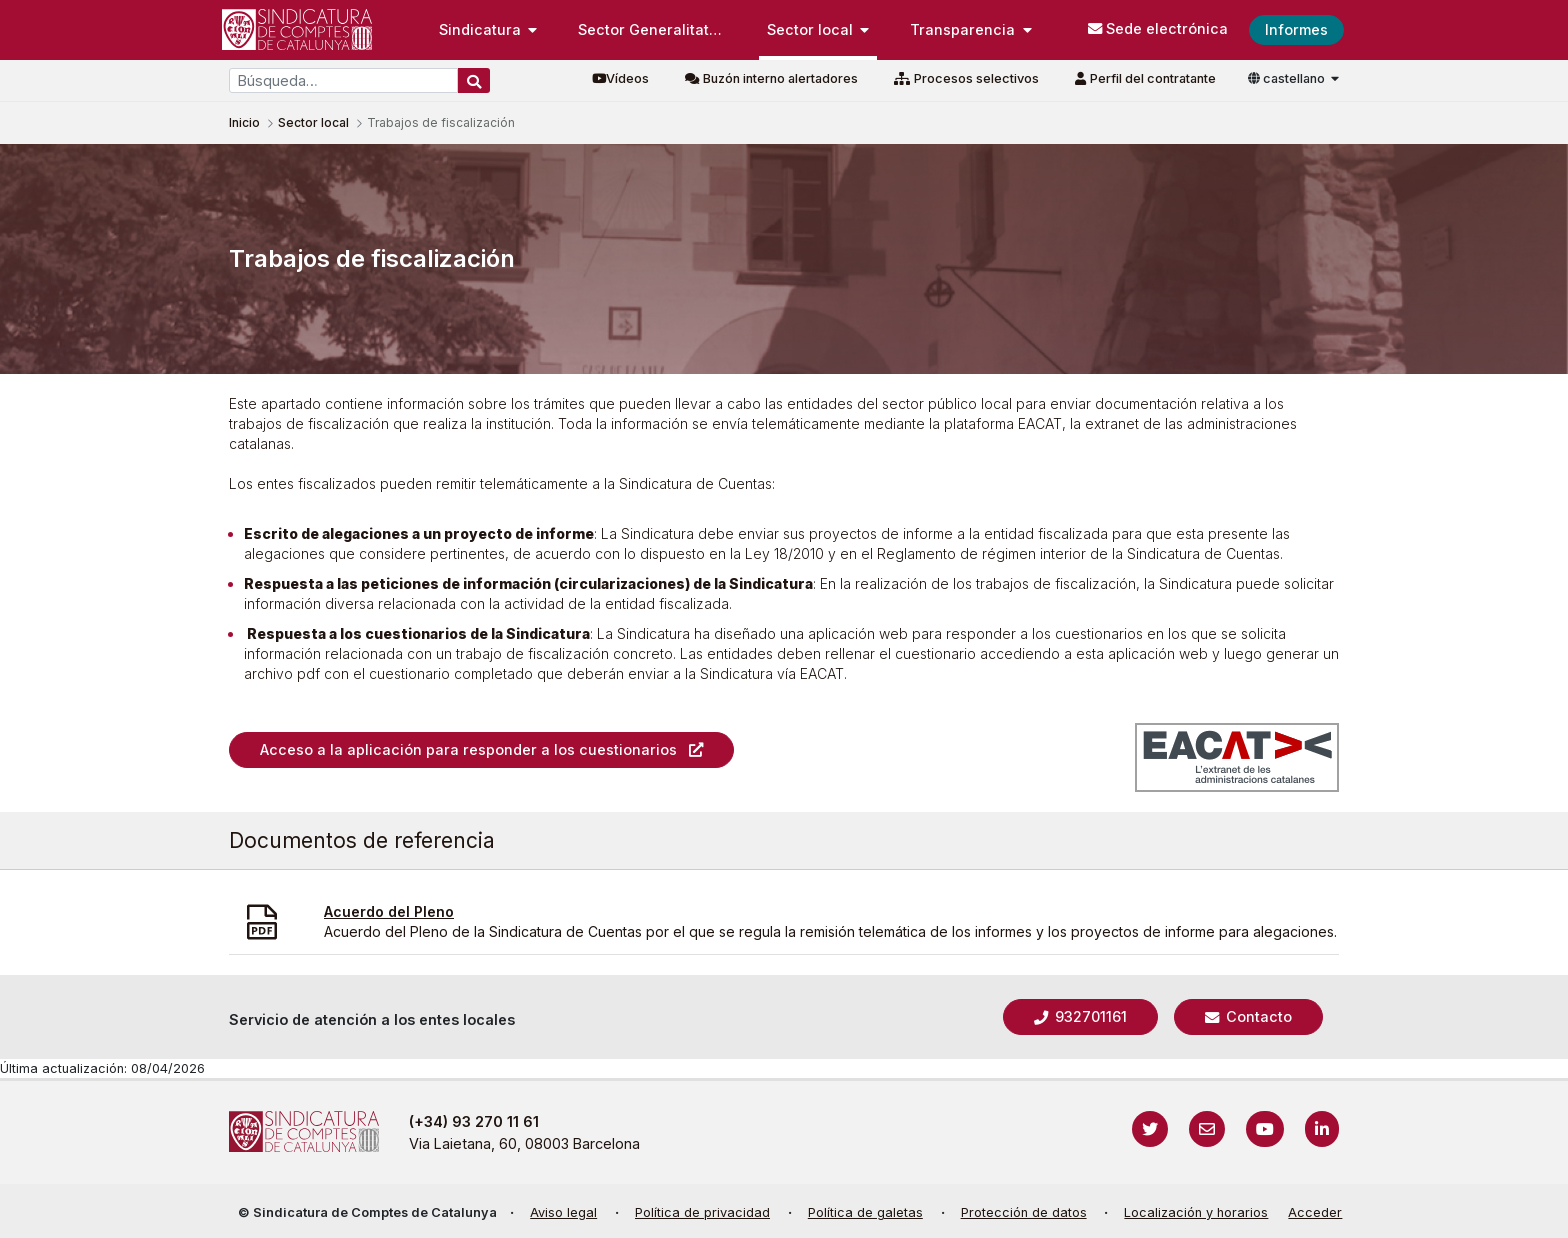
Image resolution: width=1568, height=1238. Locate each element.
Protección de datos (1024, 1212)
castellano (1288, 78)
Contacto (1257, 1016)
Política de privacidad (702, 1212)
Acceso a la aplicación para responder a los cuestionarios (468, 749)
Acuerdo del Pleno (389, 911)
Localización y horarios (1196, 1212)
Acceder (1315, 1212)
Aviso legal (563, 1212)
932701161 (1089, 1016)
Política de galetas (865, 1212)
